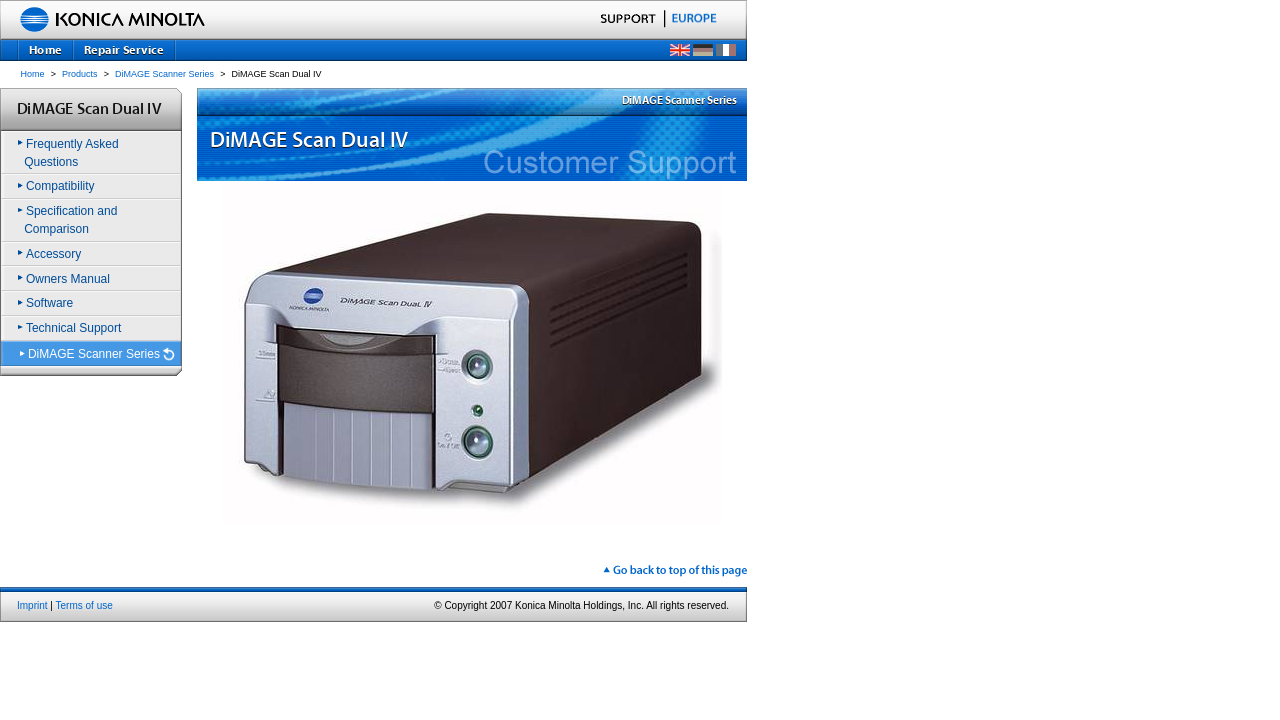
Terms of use (84, 605)
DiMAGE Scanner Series (164, 74)
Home (33, 74)
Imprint (32, 605)
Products (80, 74)
